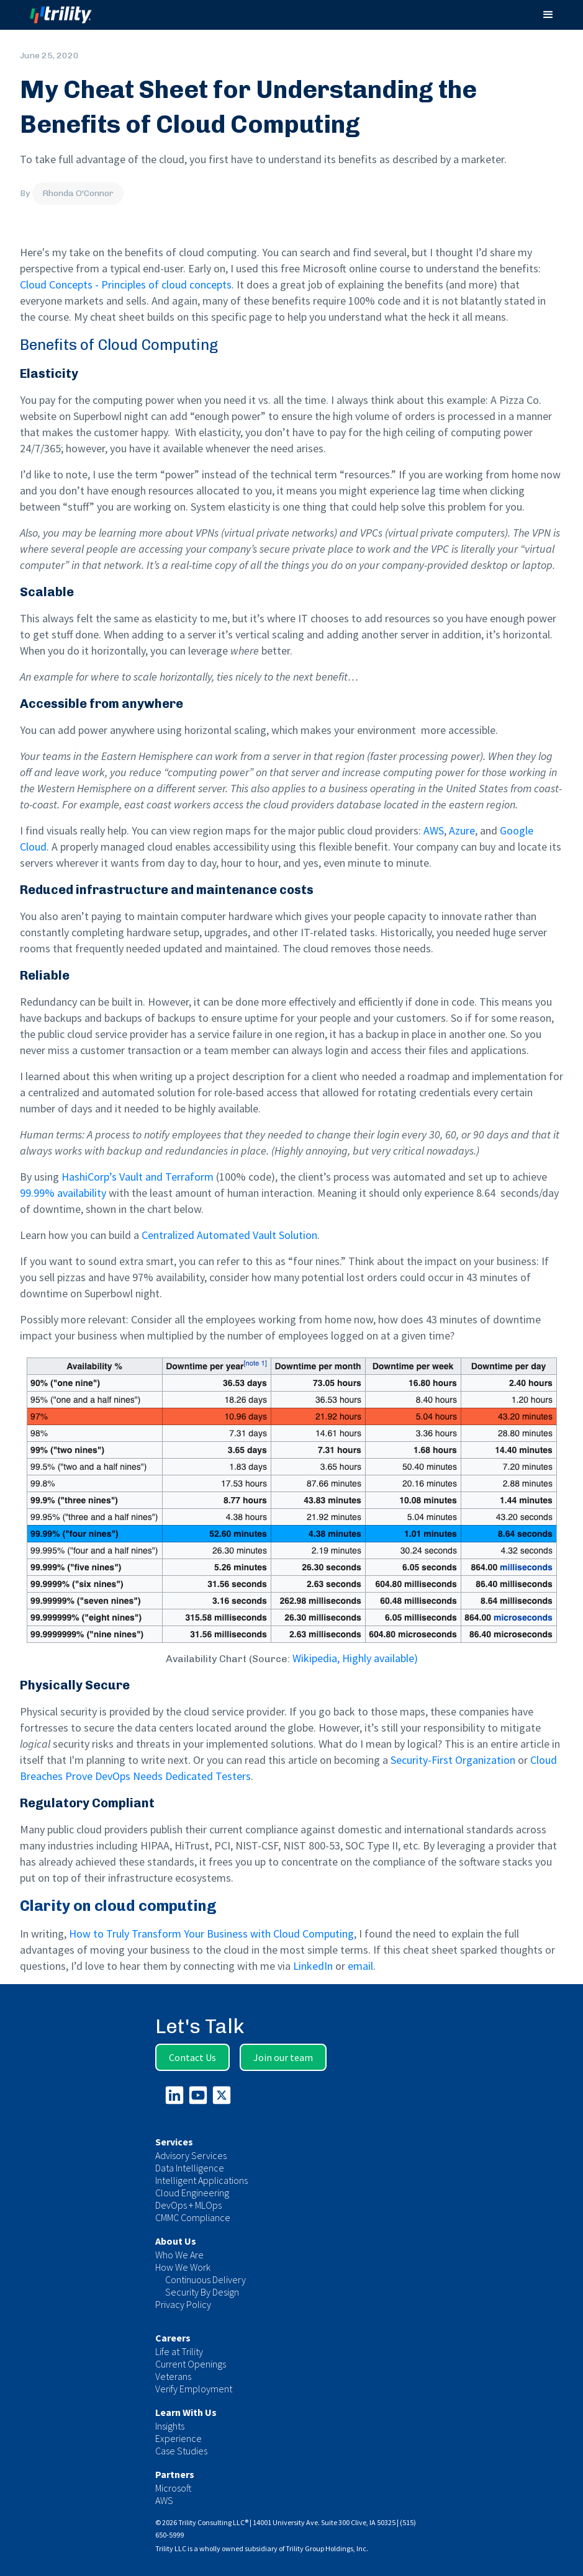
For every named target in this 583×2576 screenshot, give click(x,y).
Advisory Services (191, 2155)
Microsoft (173, 2488)
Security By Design (202, 2292)
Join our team (283, 2057)
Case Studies (181, 2450)
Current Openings (190, 2364)
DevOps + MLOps (188, 2205)
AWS (433, 830)
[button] (548, 15)
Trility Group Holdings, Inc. (327, 2548)
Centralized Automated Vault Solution (229, 1235)
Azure (462, 830)
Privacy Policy (183, 2304)
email (360, 1966)
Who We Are (179, 2254)
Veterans (173, 2376)
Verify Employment (193, 2388)
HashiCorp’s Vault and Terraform (137, 1176)
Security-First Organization (453, 1760)
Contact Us (192, 2057)
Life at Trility (179, 2351)
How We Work (182, 2267)
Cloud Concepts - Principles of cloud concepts (126, 284)
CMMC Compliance (192, 2217)
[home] (72, 15)
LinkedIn (313, 1966)
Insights (169, 2426)
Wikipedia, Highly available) (355, 1658)
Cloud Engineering (192, 2192)
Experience (178, 2438)
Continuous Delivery (205, 2279)
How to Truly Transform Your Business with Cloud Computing (211, 1933)
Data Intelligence (189, 2168)
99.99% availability (63, 1193)
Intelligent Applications (201, 2180)
